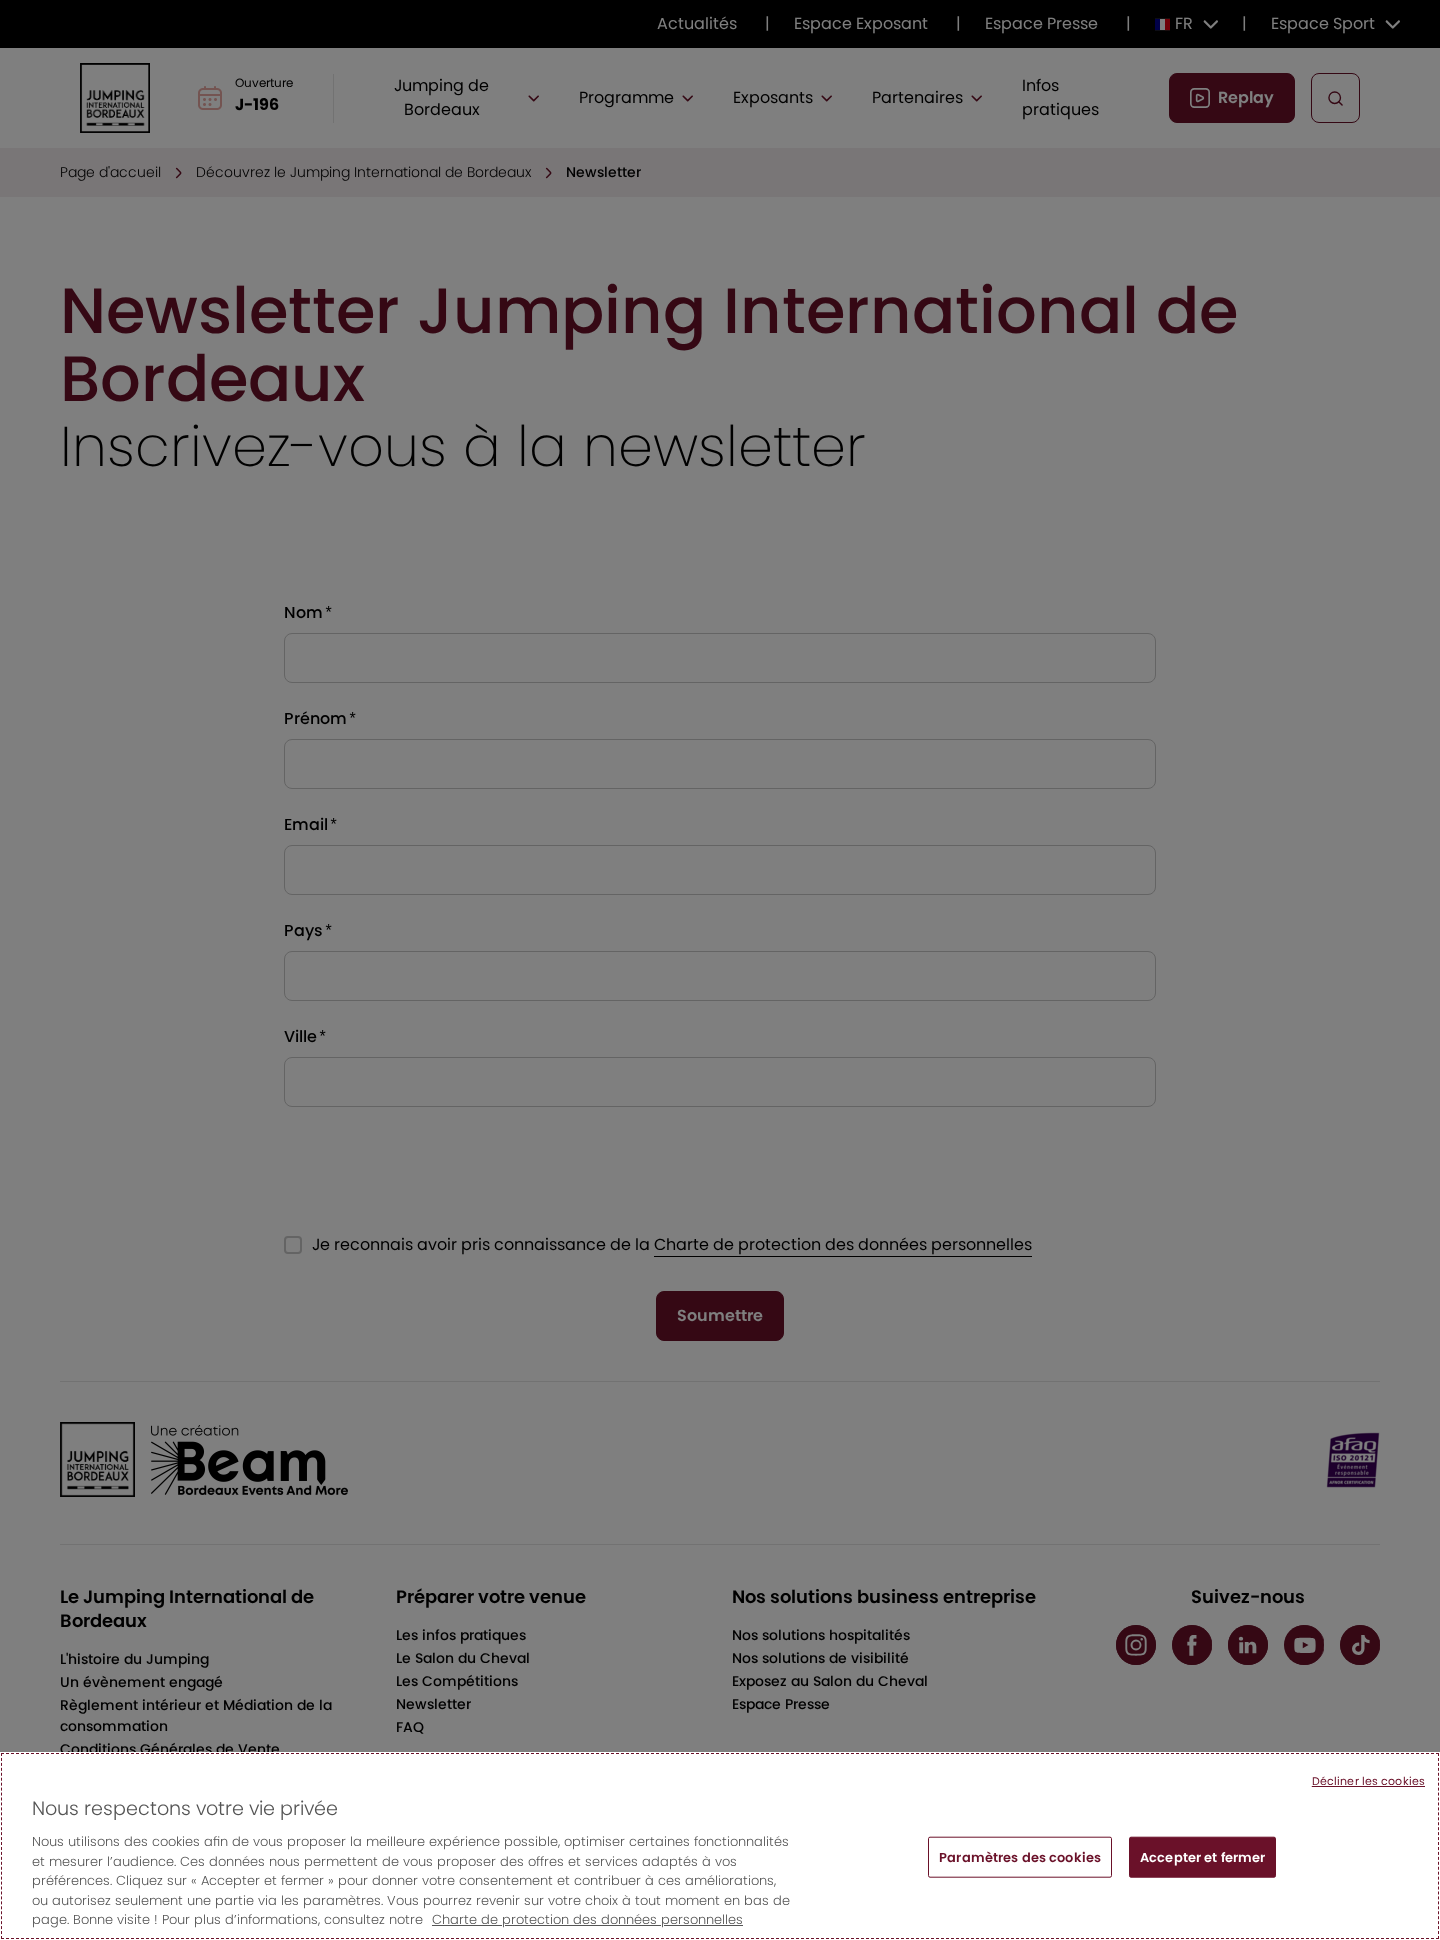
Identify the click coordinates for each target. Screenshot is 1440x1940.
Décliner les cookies (1368, 1791)
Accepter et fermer (1202, 1866)
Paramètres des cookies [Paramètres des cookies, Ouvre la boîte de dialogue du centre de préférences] (1020, 1866)
